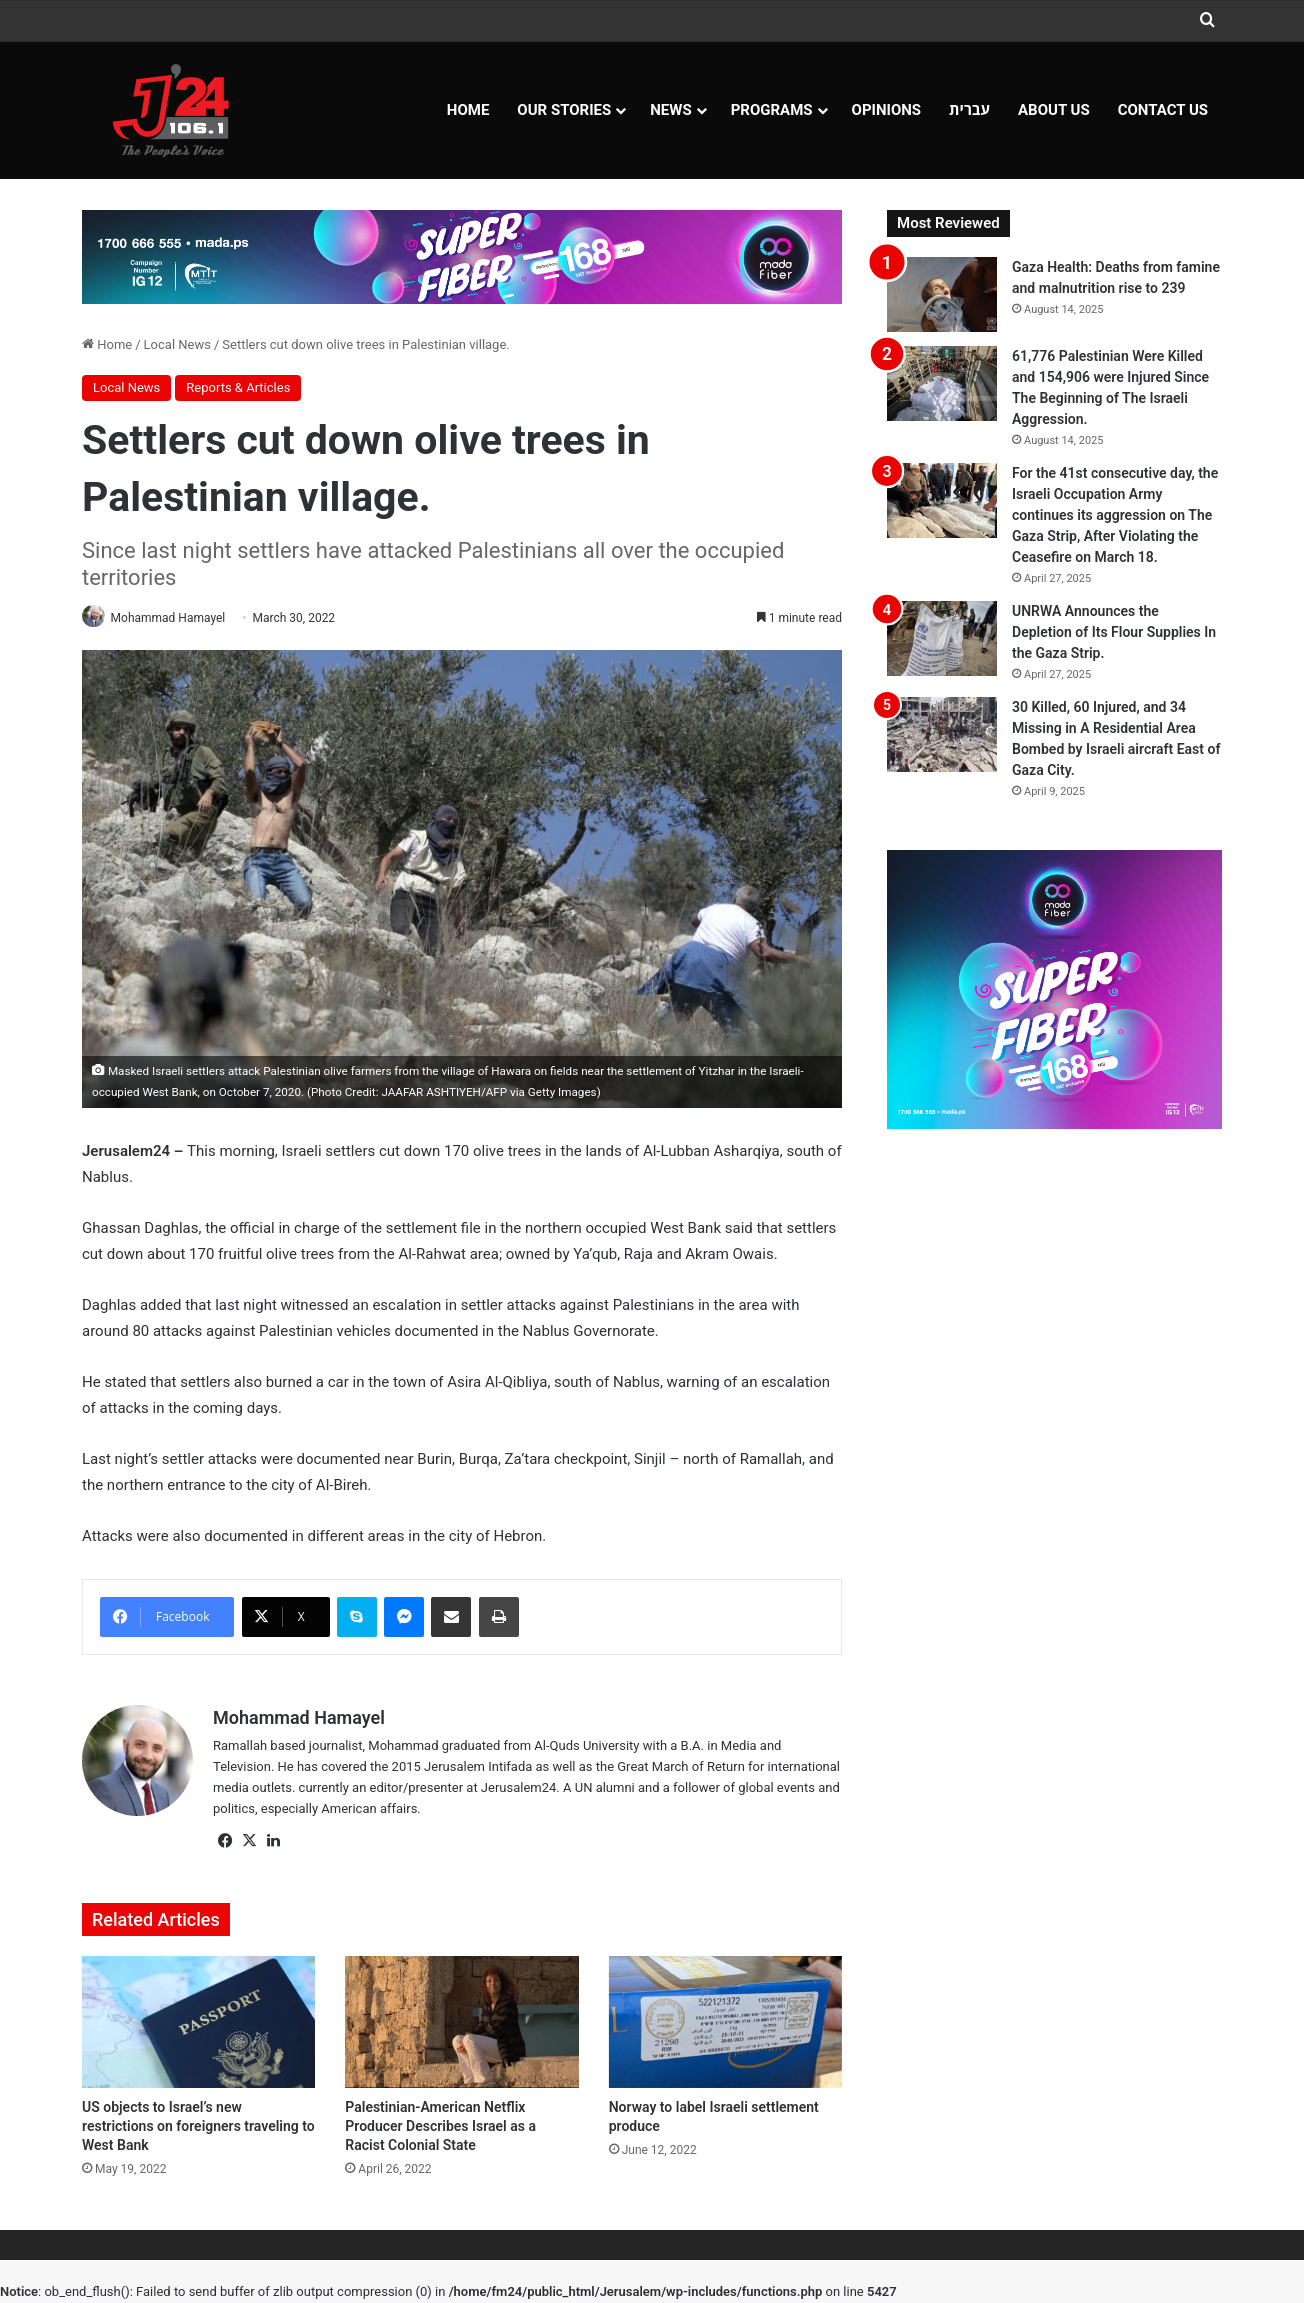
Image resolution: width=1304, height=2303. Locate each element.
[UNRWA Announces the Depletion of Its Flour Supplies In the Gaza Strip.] (942, 638)
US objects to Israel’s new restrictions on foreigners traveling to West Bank (198, 2127)
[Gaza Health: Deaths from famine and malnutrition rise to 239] (942, 294)
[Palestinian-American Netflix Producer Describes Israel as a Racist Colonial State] (461, 2024)
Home (468, 110)
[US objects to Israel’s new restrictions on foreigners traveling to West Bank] (198, 2024)
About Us (1054, 110)
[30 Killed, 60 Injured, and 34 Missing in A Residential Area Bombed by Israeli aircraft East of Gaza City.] (942, 734)
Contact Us (1163, 110)
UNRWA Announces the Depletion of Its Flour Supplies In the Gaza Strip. (1114, 632)
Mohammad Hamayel (175, 618)
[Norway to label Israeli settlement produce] (725, 2024)
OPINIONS (887, 110)
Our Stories (564, 110)
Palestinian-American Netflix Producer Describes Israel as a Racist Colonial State (440, 2127)
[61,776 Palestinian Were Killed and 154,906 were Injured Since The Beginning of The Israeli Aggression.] (942, 383)
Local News (177, 344)
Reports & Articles (238, 387)
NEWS (670, 110)
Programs (772, 110)
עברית (969, 110)
